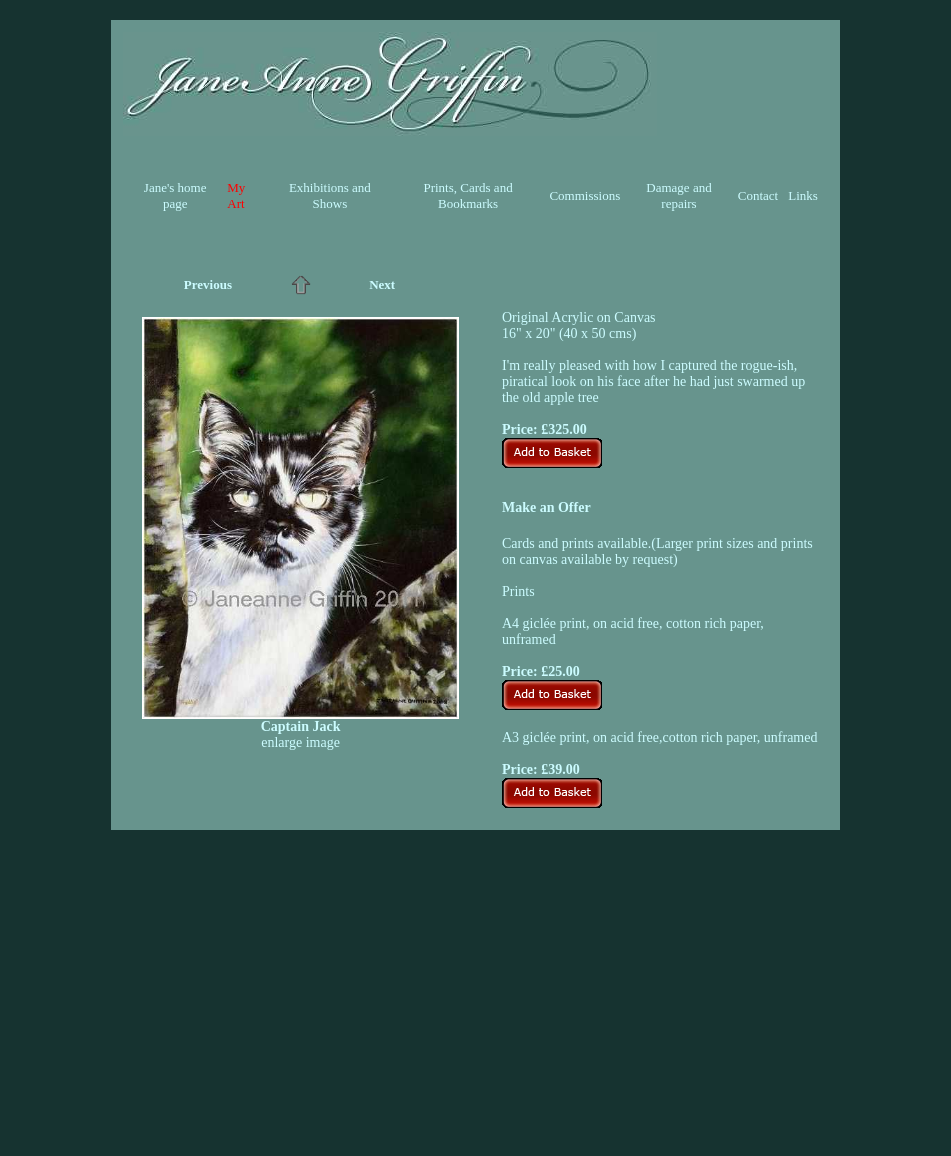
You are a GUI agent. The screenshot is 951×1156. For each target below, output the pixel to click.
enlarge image (300, 742)
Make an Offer (546, 507)
